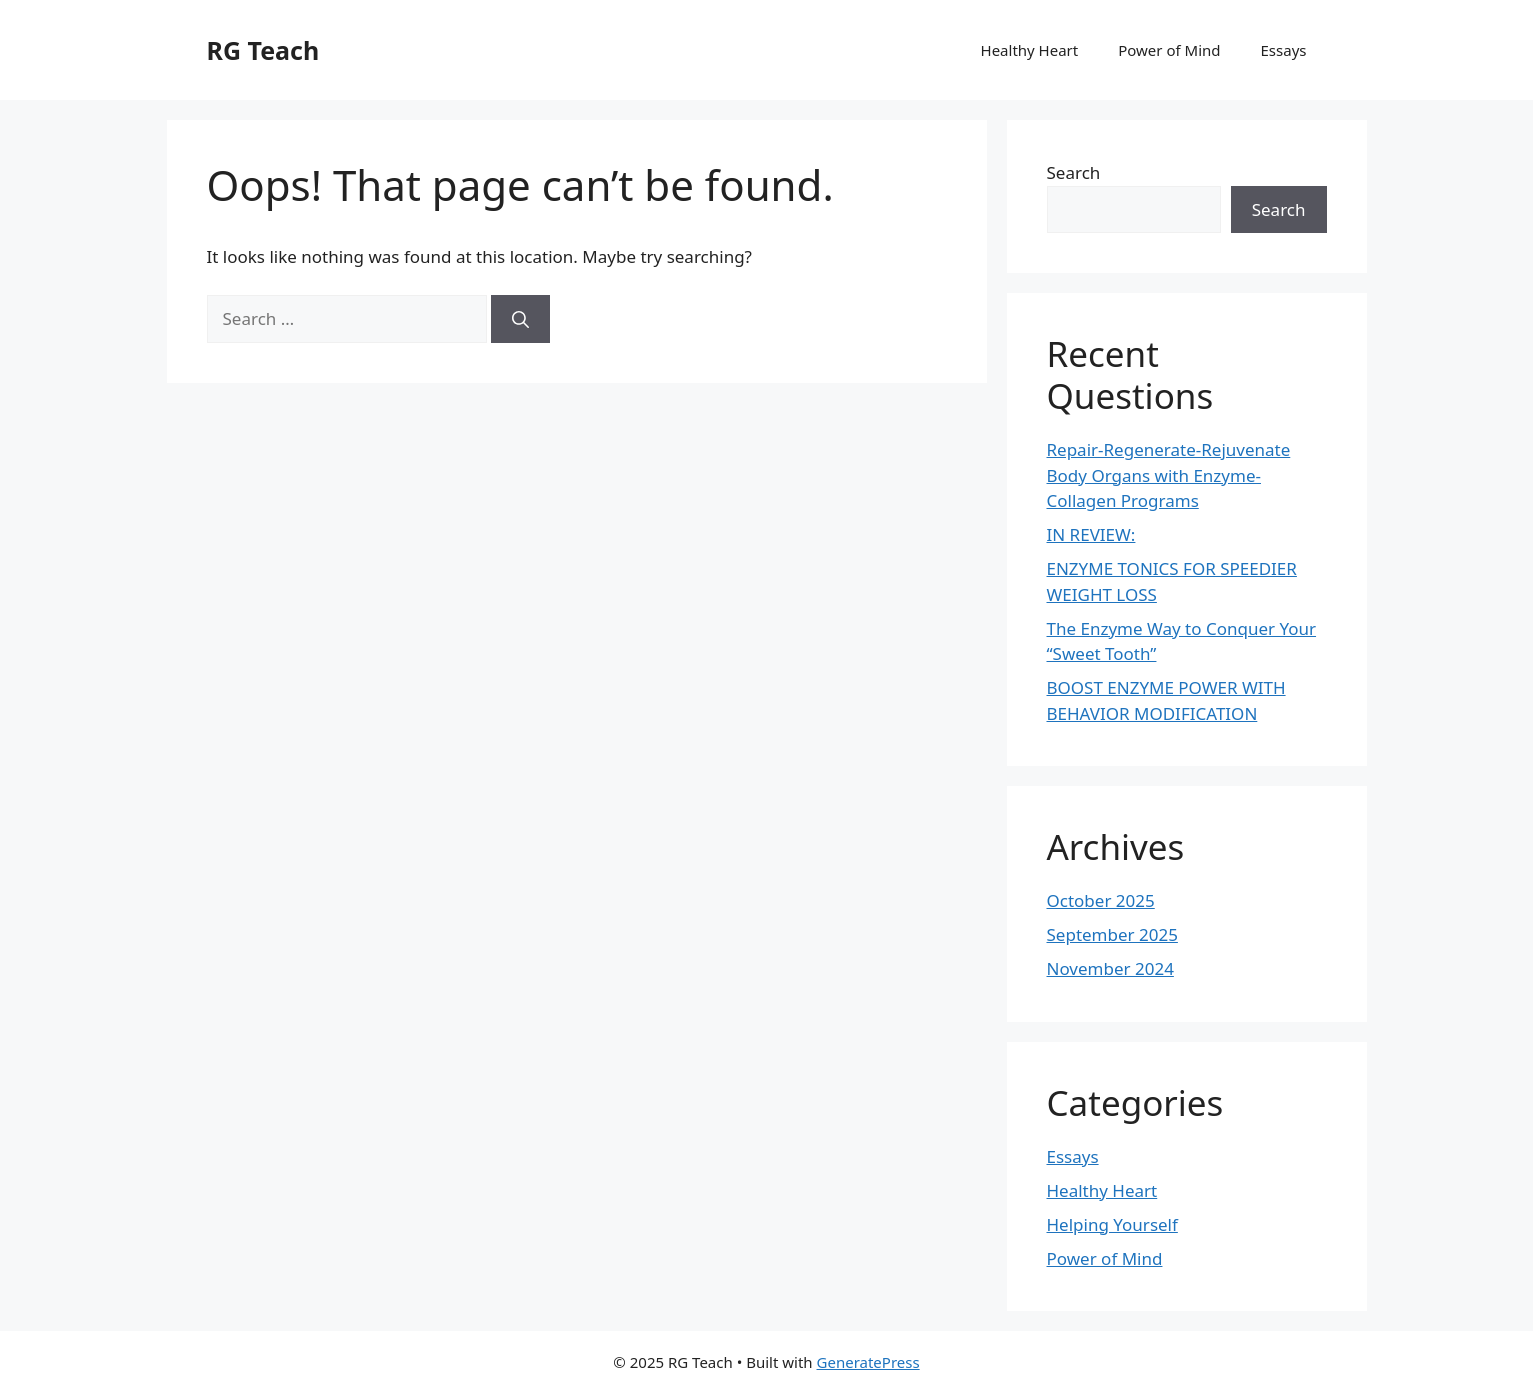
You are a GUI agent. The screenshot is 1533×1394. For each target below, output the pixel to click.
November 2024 (1110, 968)
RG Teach (263, 50)
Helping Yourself (1112, 1224)
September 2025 (1112, 934)
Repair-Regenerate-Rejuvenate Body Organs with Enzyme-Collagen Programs (1169, 475)
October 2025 (1101, 900)
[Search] (520, 319)
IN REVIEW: (1091, 534)
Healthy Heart (1030, 50)
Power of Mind (1169, 50)
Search (1074, 172)
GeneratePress (868, 1362)
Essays (1284, 50)
